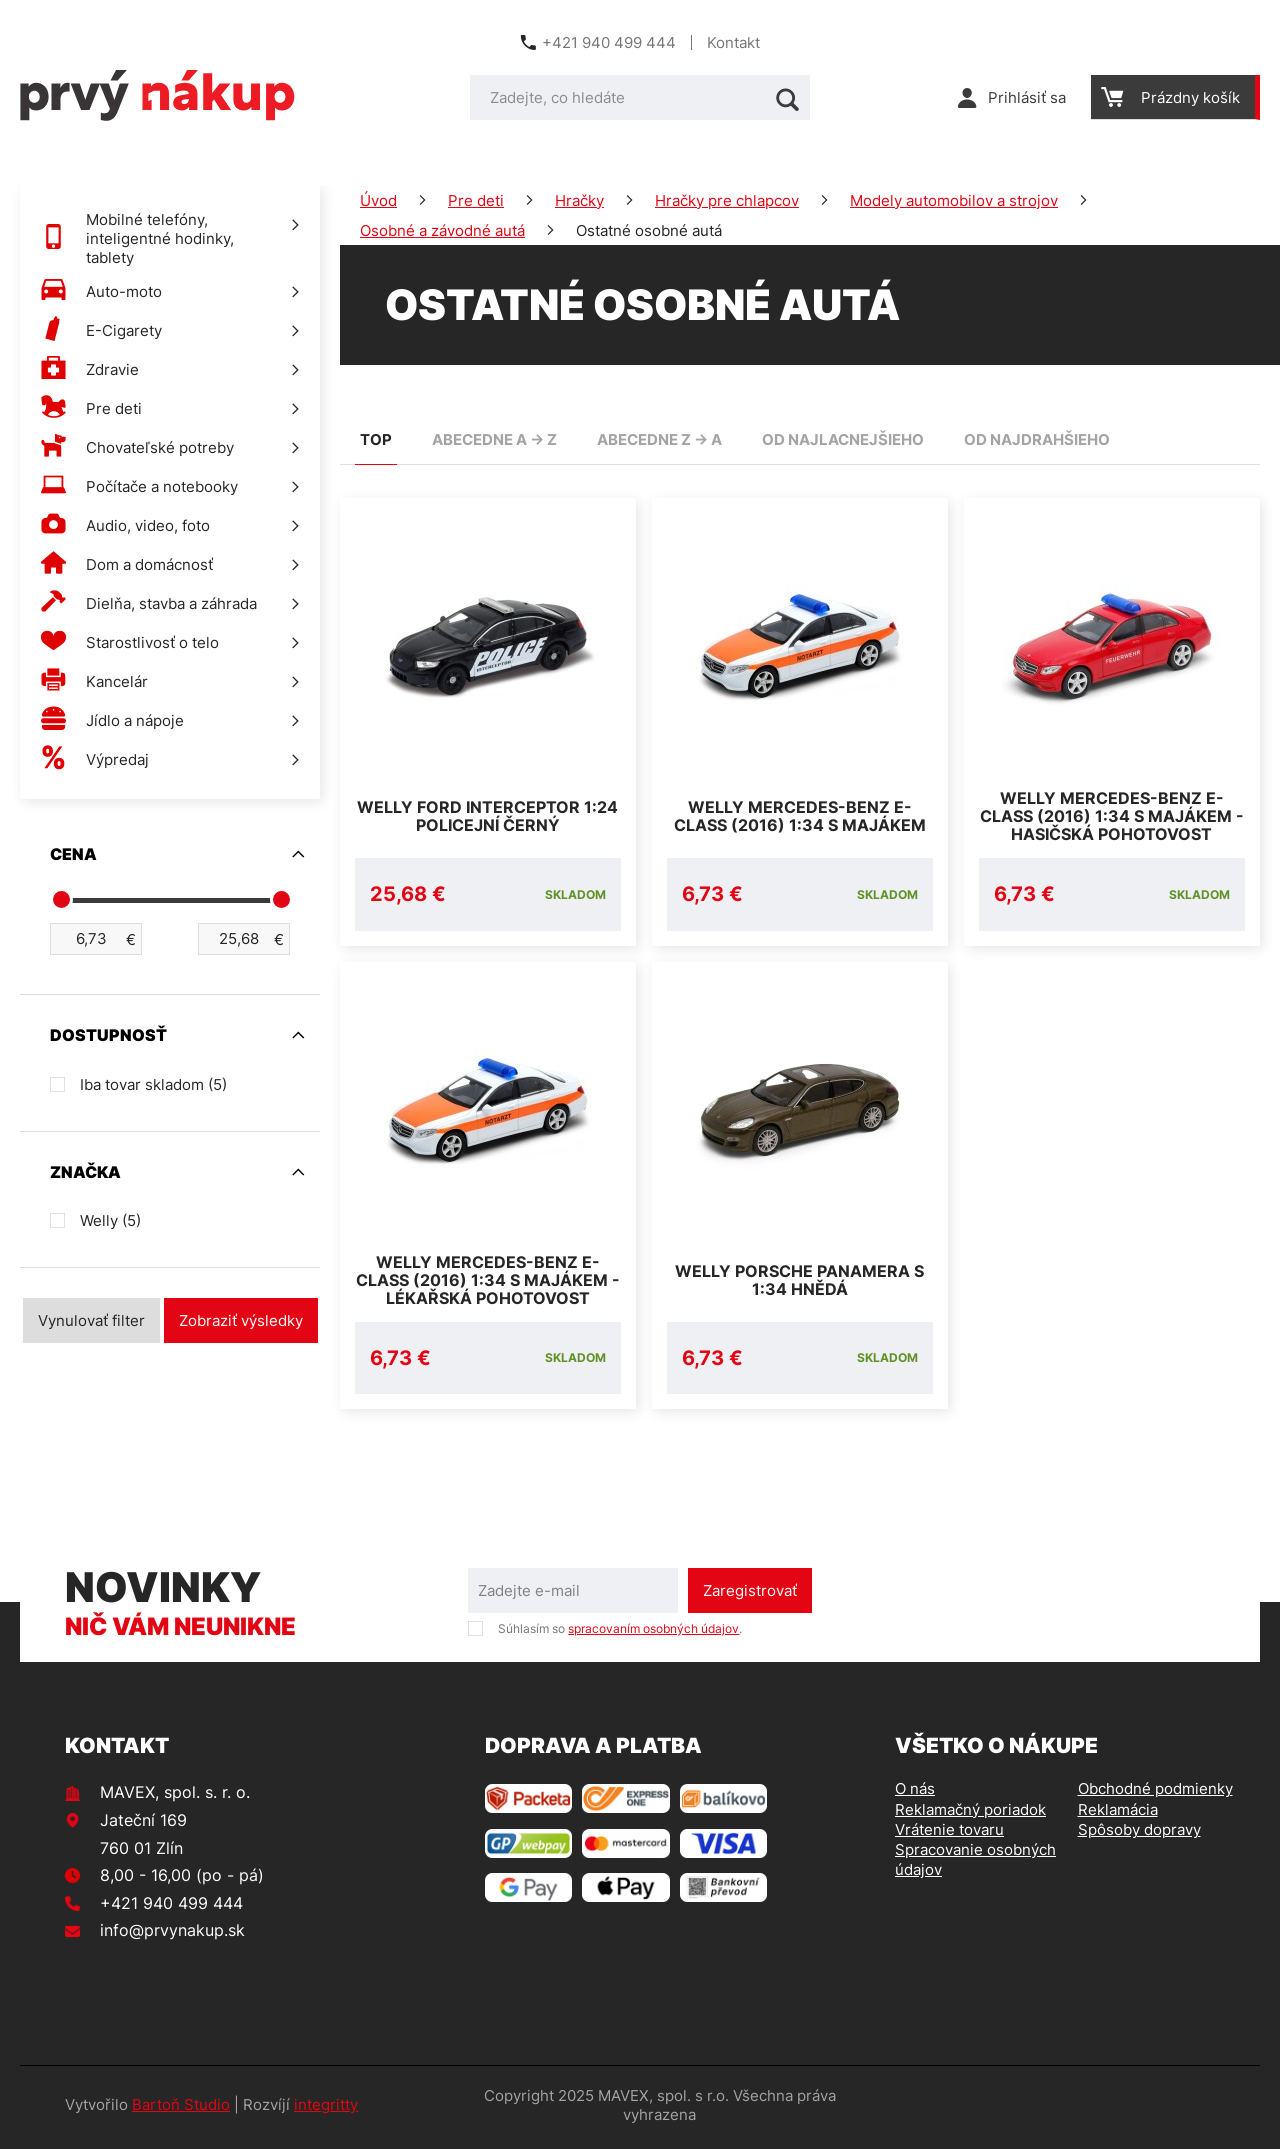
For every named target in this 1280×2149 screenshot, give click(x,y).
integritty (326, 2110)
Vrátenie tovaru (949, 1834)
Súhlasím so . (620, 1633)
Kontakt (733, 42)
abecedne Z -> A (659, 439)
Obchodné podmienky (1155, 1793)
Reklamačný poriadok (970, 1814)
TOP (376, 439)
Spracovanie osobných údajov (975, 1864)
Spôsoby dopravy (1139, 1834)
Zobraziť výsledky (241, 1320)
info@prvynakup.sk (172, 1935)
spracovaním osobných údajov (653, 1633)
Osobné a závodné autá (442, 230)
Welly (110, 1220)
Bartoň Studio (181, 2110)
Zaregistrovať (750, 1595)
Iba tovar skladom (153, 1084)
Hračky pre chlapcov (727, 200)
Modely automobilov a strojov (954, 200)
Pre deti (476, 200)
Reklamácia (1118, 1814)
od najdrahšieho (1037, 439)
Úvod (378, 200)
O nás (915, 1793)
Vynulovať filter (91, 1320)
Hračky (579, 200)
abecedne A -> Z (494, 439)
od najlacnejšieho (843, 439)
